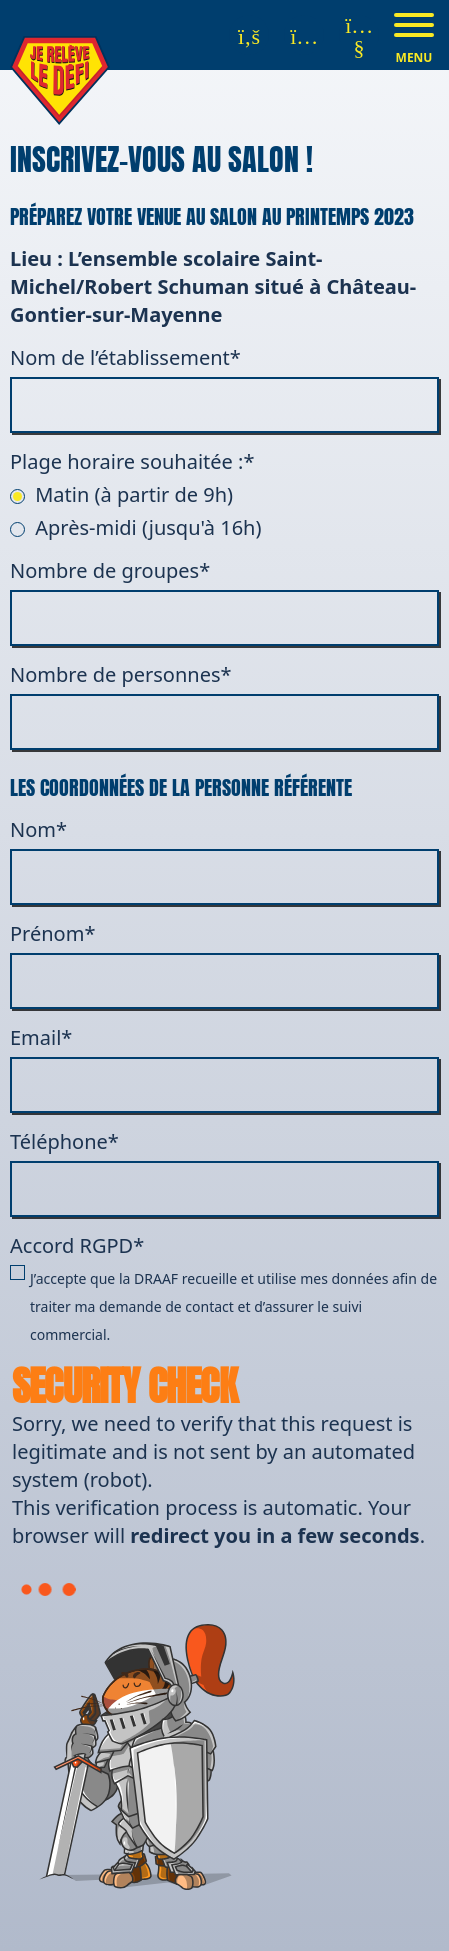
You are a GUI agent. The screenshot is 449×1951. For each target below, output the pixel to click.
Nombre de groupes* (224, 601)
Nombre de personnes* (224, 705)
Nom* (224, 860)
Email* (224, 1068)
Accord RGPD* (224, 1290)
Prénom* (224, 964)
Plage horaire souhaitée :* (132, 461)
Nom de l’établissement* (224, 388)
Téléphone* (224, 1172)
